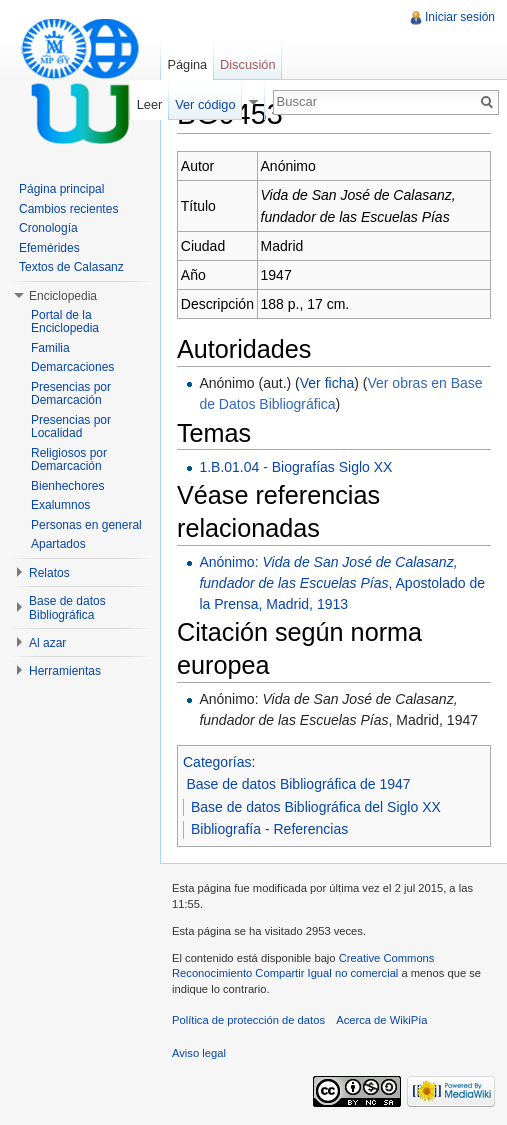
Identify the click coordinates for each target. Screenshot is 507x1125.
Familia (50, 348)
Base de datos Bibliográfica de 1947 (299, 784)
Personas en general (86, 525)
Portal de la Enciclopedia (65, 322)
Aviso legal (199, 1053)
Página (187, 64)
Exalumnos (60, 505)
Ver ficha (327, 383)
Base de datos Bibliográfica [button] (67, 608)
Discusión (247, 64)
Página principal (61, 189)
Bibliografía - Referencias (269, 829)
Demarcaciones (72, 367)
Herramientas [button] (65, 671)
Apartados (58, 544)
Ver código (205, 104)
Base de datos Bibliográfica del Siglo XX (316, 807)
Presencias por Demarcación (71, 394)
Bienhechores (67, 486)
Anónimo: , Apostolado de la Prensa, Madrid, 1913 (342, 583)
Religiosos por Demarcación (69, 460)
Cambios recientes (68, 209)
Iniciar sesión (460, 17)
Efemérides (49, 248)
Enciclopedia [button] (63, 296)
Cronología (48, 228)
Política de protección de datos (248, 1020)
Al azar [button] (47, 643)
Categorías (217, 762)
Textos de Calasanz (71, 267)
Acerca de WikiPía (381, 1020)
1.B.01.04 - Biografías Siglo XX (295, 467)
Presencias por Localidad (71, 427)
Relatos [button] (49, 573)
